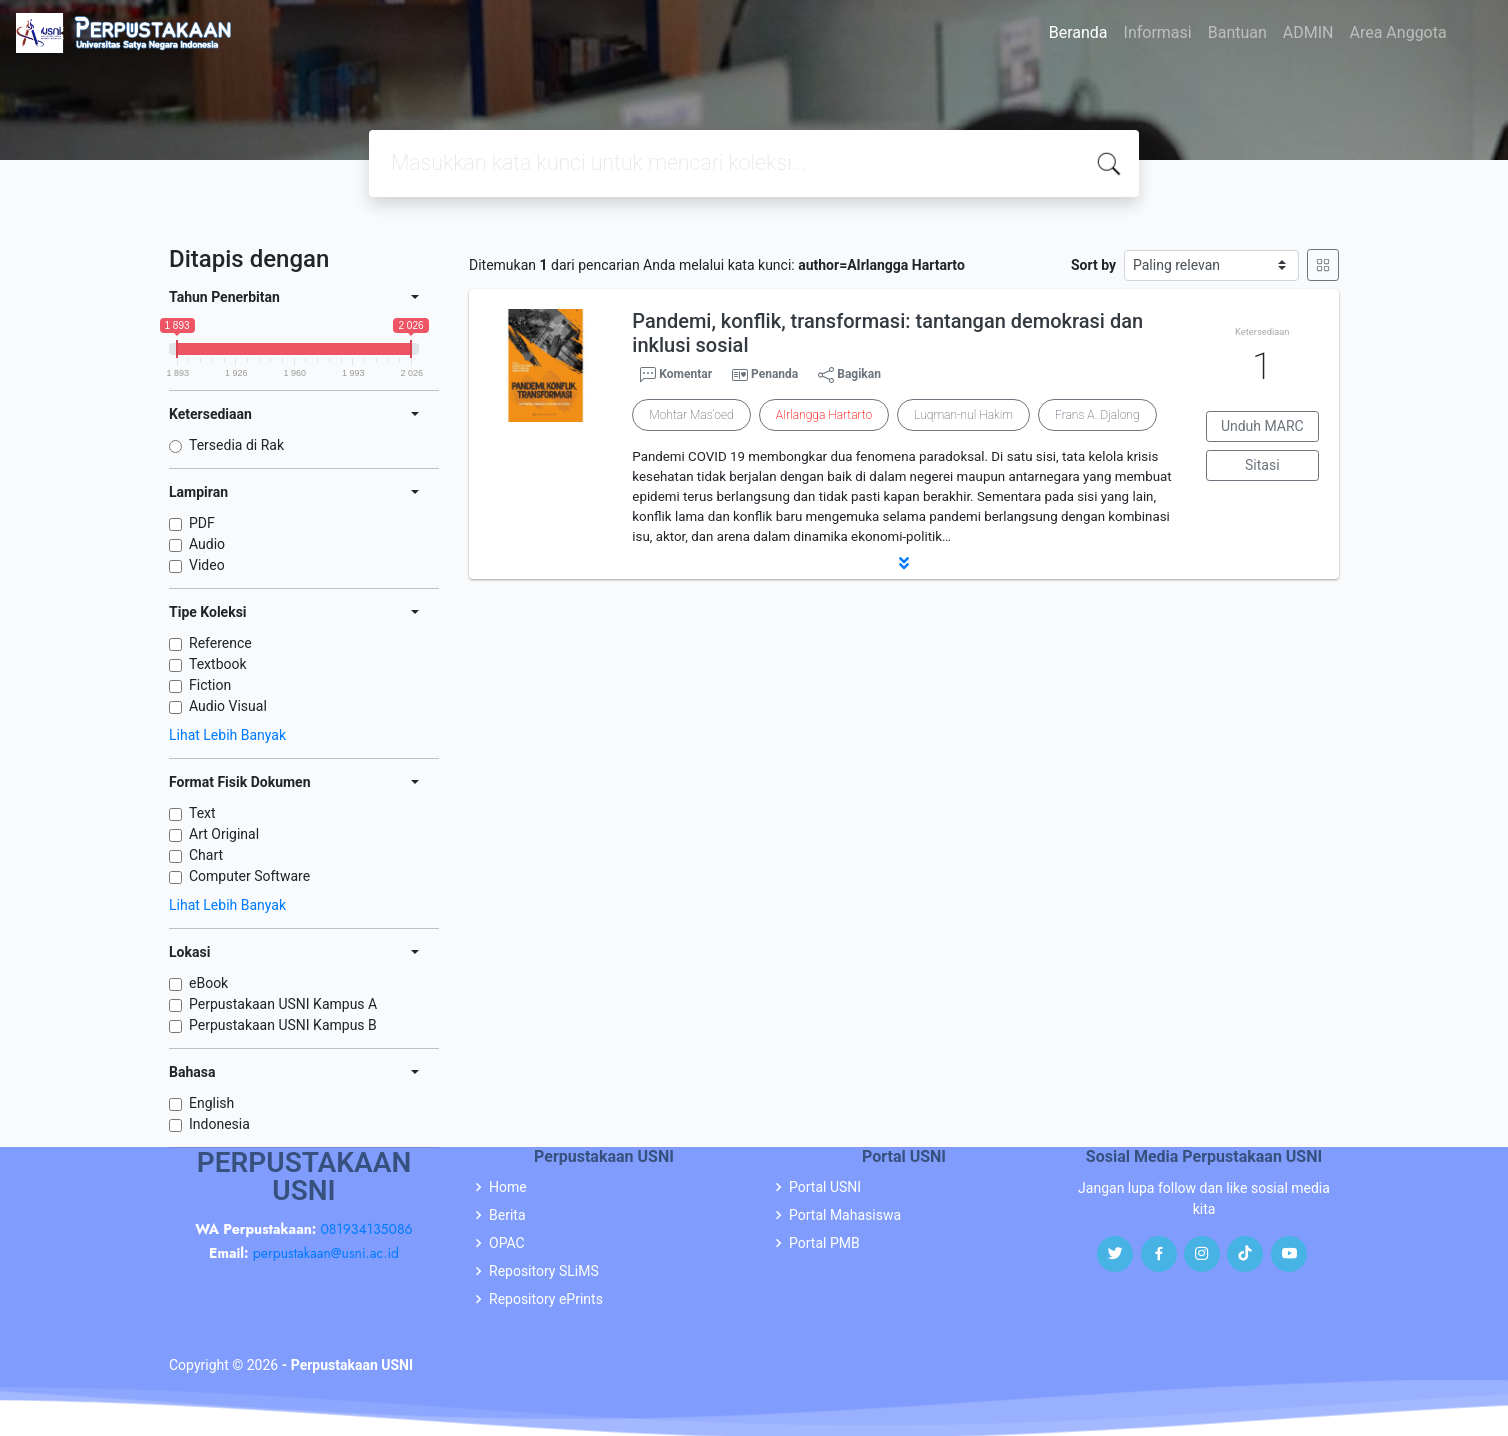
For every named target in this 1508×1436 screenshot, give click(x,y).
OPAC (507, 1243)
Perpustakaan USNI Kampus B (283, 1025)
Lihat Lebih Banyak (227, 735)
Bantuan (1237, 32)
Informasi (1158, 32)
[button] (904, 563)
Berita (507, 1215)
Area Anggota (1398, 32)
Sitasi (1262, 465)
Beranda (1078, 32)
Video (207, 565)
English (211, 1103)
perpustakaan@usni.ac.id (326, 1253)
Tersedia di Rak (236, 445)
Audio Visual (228, 706)
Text (202, 813)
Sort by (1093, 265)
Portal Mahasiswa (845, 1215)
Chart (206, 855)
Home (508, 1187)
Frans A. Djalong (1097, 415)
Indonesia (219, 1124)
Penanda (774, 374)
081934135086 (366, 1229)
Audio (207, 544)
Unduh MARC (1262, 426)
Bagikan (849, 375)
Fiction (210, 685)
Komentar (676, 375)
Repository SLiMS (544, 1271)
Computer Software (249, 876)
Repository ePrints (546, 1299)
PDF (202, 523)
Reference (220, 643)
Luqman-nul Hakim (963, 415)
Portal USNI (825, 1187)
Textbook (218, 664)
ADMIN (1308, 32)
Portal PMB (824, 1243)
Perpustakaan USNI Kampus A (283, 1004)
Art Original (224, 834)
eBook (208, 983)
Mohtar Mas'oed (691, 415)
